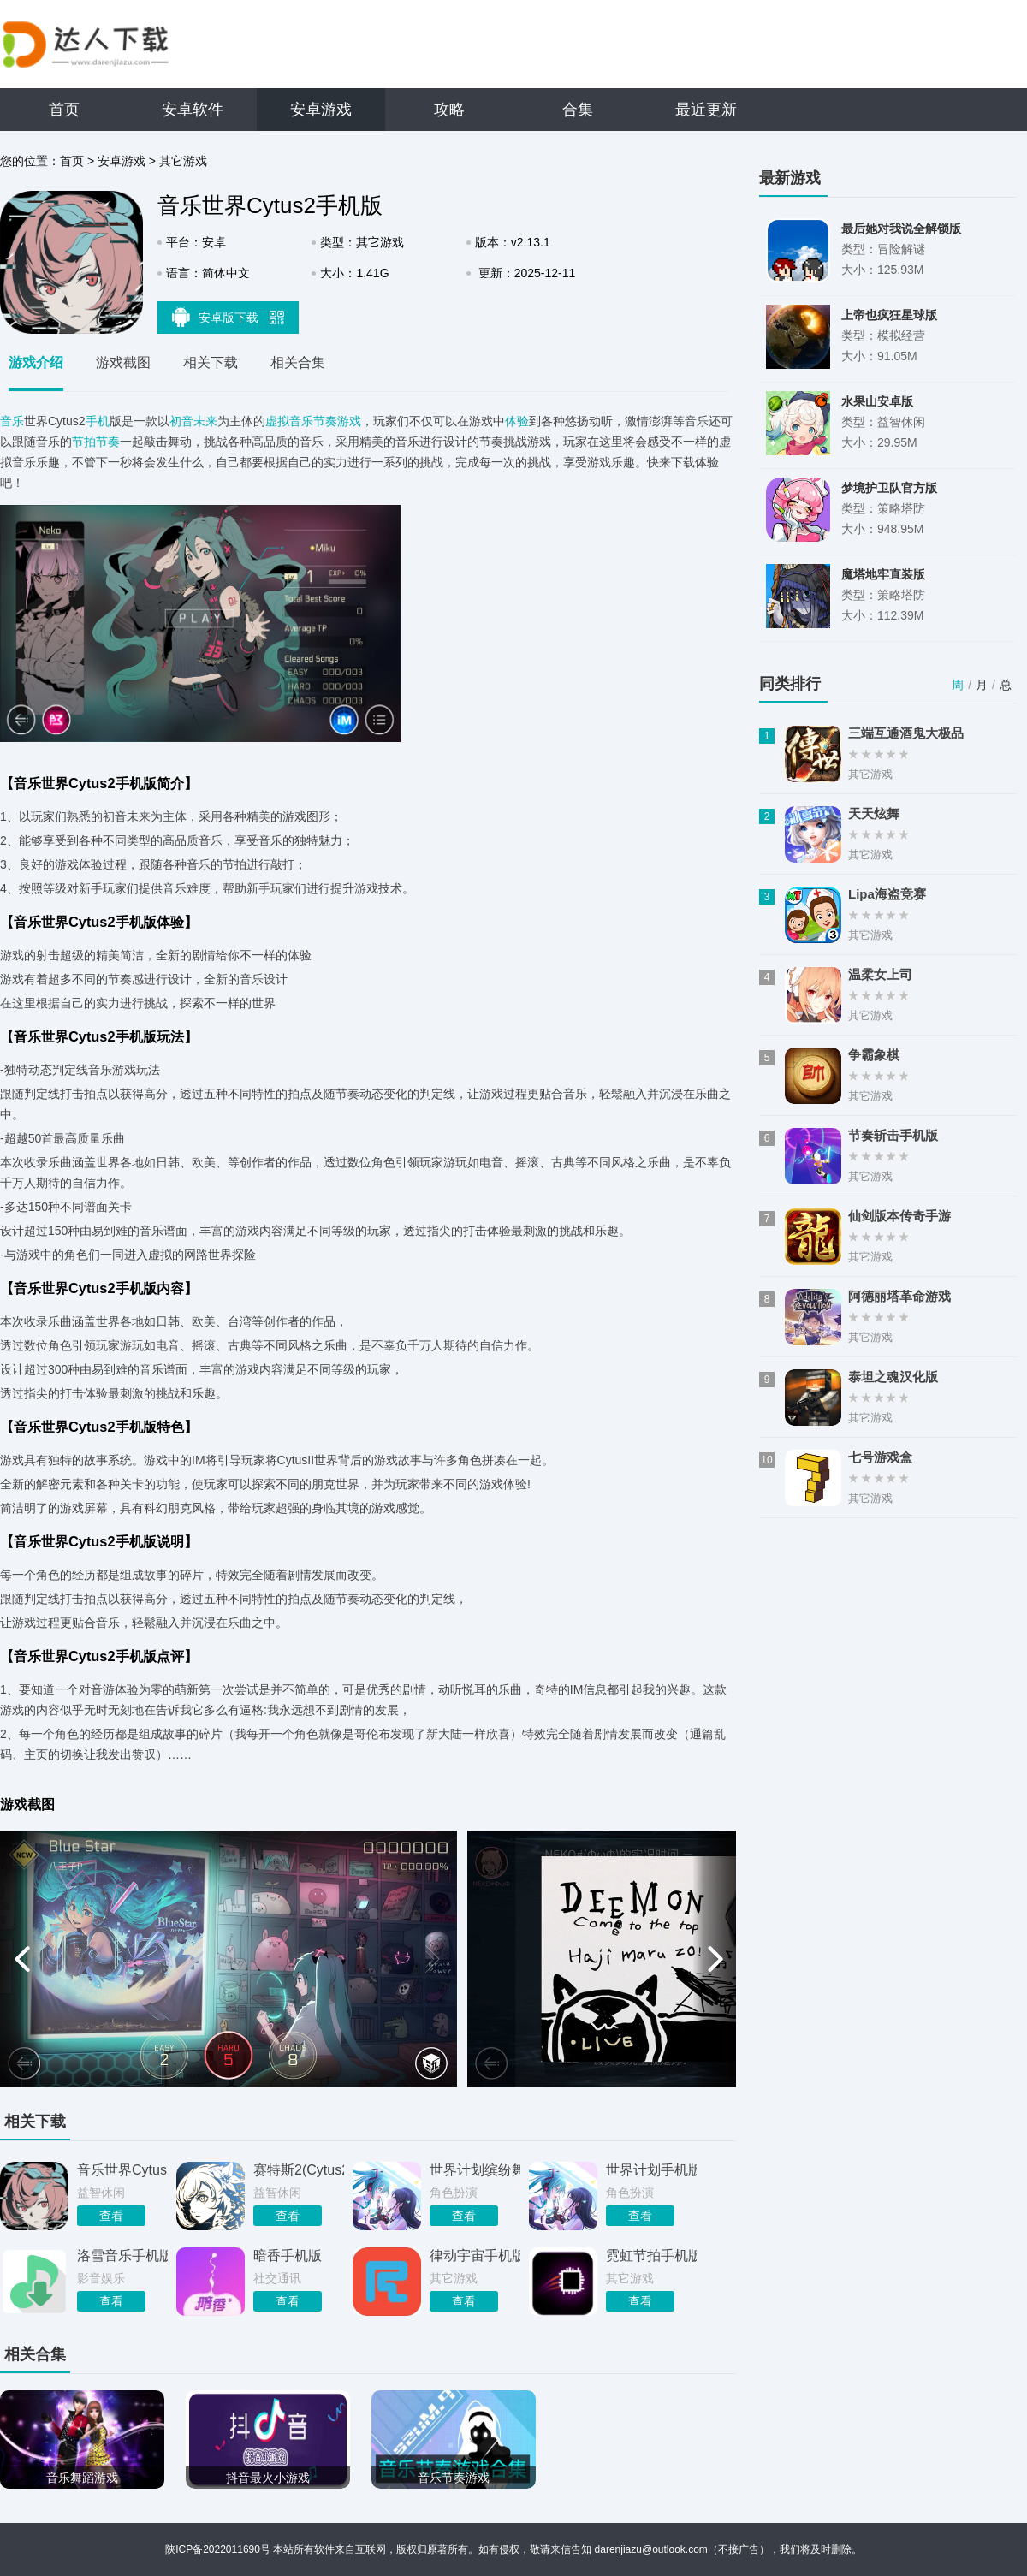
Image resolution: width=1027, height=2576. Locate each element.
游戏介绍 (36, 362)
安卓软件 (192, 109)
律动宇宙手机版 (475, 2255)
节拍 (84, 441)
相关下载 (210, 362)
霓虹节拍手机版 (651, 2255)
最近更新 (706, 109)
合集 (577, 109)
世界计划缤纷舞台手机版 (475, 2170)
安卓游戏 (321, 109)
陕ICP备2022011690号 (217, 2549)
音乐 (12, 421)
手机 (98, 421)
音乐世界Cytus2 (122, 2170)
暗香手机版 (287, 2255)
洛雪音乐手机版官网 (122, 2255)
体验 (517, 421)
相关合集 (297, 362)
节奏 (108, 441)
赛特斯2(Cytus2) (298, 2170)
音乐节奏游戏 (325, 421)
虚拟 (277, 421)
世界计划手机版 (651, 2170)
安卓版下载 (228, 316)
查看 (111, 2216)
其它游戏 (183, 161)
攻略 (449, 109)
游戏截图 (123, 362)
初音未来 (193, 421)
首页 (64, 109)
